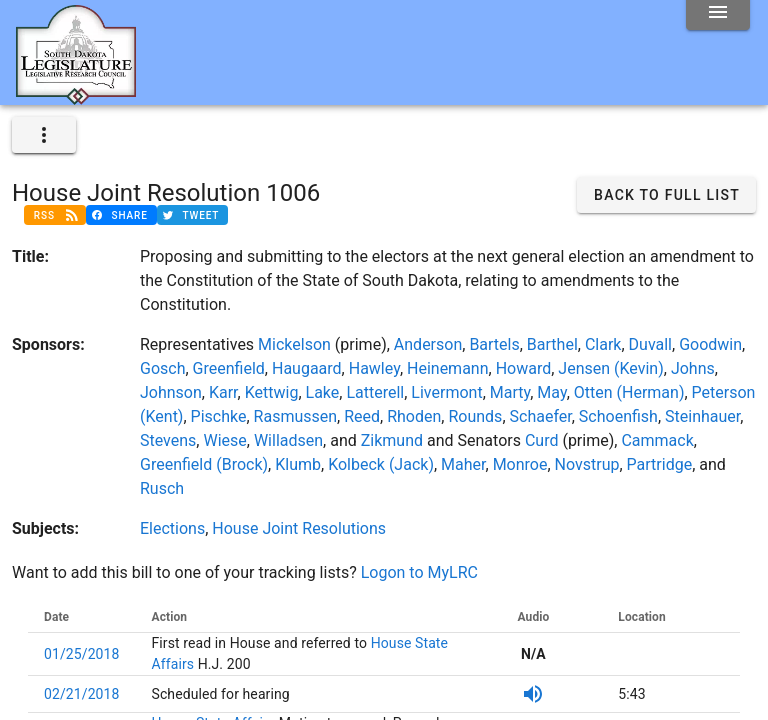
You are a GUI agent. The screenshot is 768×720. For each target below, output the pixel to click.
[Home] (76, 97)
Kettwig (272, 392)
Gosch (162, 368)
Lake (323, 392)
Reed (362, 416)
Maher (463, 464)
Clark (603, 344)
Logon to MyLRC (419, 572)
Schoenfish (618, 416)
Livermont (446, 392)
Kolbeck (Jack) (381, 464)
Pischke (219, 416)
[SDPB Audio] (533, 694)
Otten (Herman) (629, 392)
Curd (542, 440)
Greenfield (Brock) (204, 464)
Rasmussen (296, 416)
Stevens (168, 440)
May (551, 392)
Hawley (374, 368)
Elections (172, 528)
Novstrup (587, 464)
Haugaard (307, 368)
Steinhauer (702, 416)
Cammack (657, 440)
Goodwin (710, 344)
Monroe (520, 464)
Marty (510, 392)
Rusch (162, 488)
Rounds (475, 416)
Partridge (660, 464)
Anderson (428, 344)
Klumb (298, 464)
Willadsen (288, 440)
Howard (524, 368)
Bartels (494, 344)
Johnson (171, 392)
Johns (693, 368)
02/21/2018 (82, 694)
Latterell (375, 392)
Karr (223, 392)
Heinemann (448, 368)
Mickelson (294, 344)
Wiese (224, 440)
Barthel (552, 344)
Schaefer (541, 416)
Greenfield (229, 368)
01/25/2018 (82, 654)
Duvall (650, 344)
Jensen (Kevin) (610, 368)
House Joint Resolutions (299, 528)
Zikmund (392, 440)
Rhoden (414, 416)
